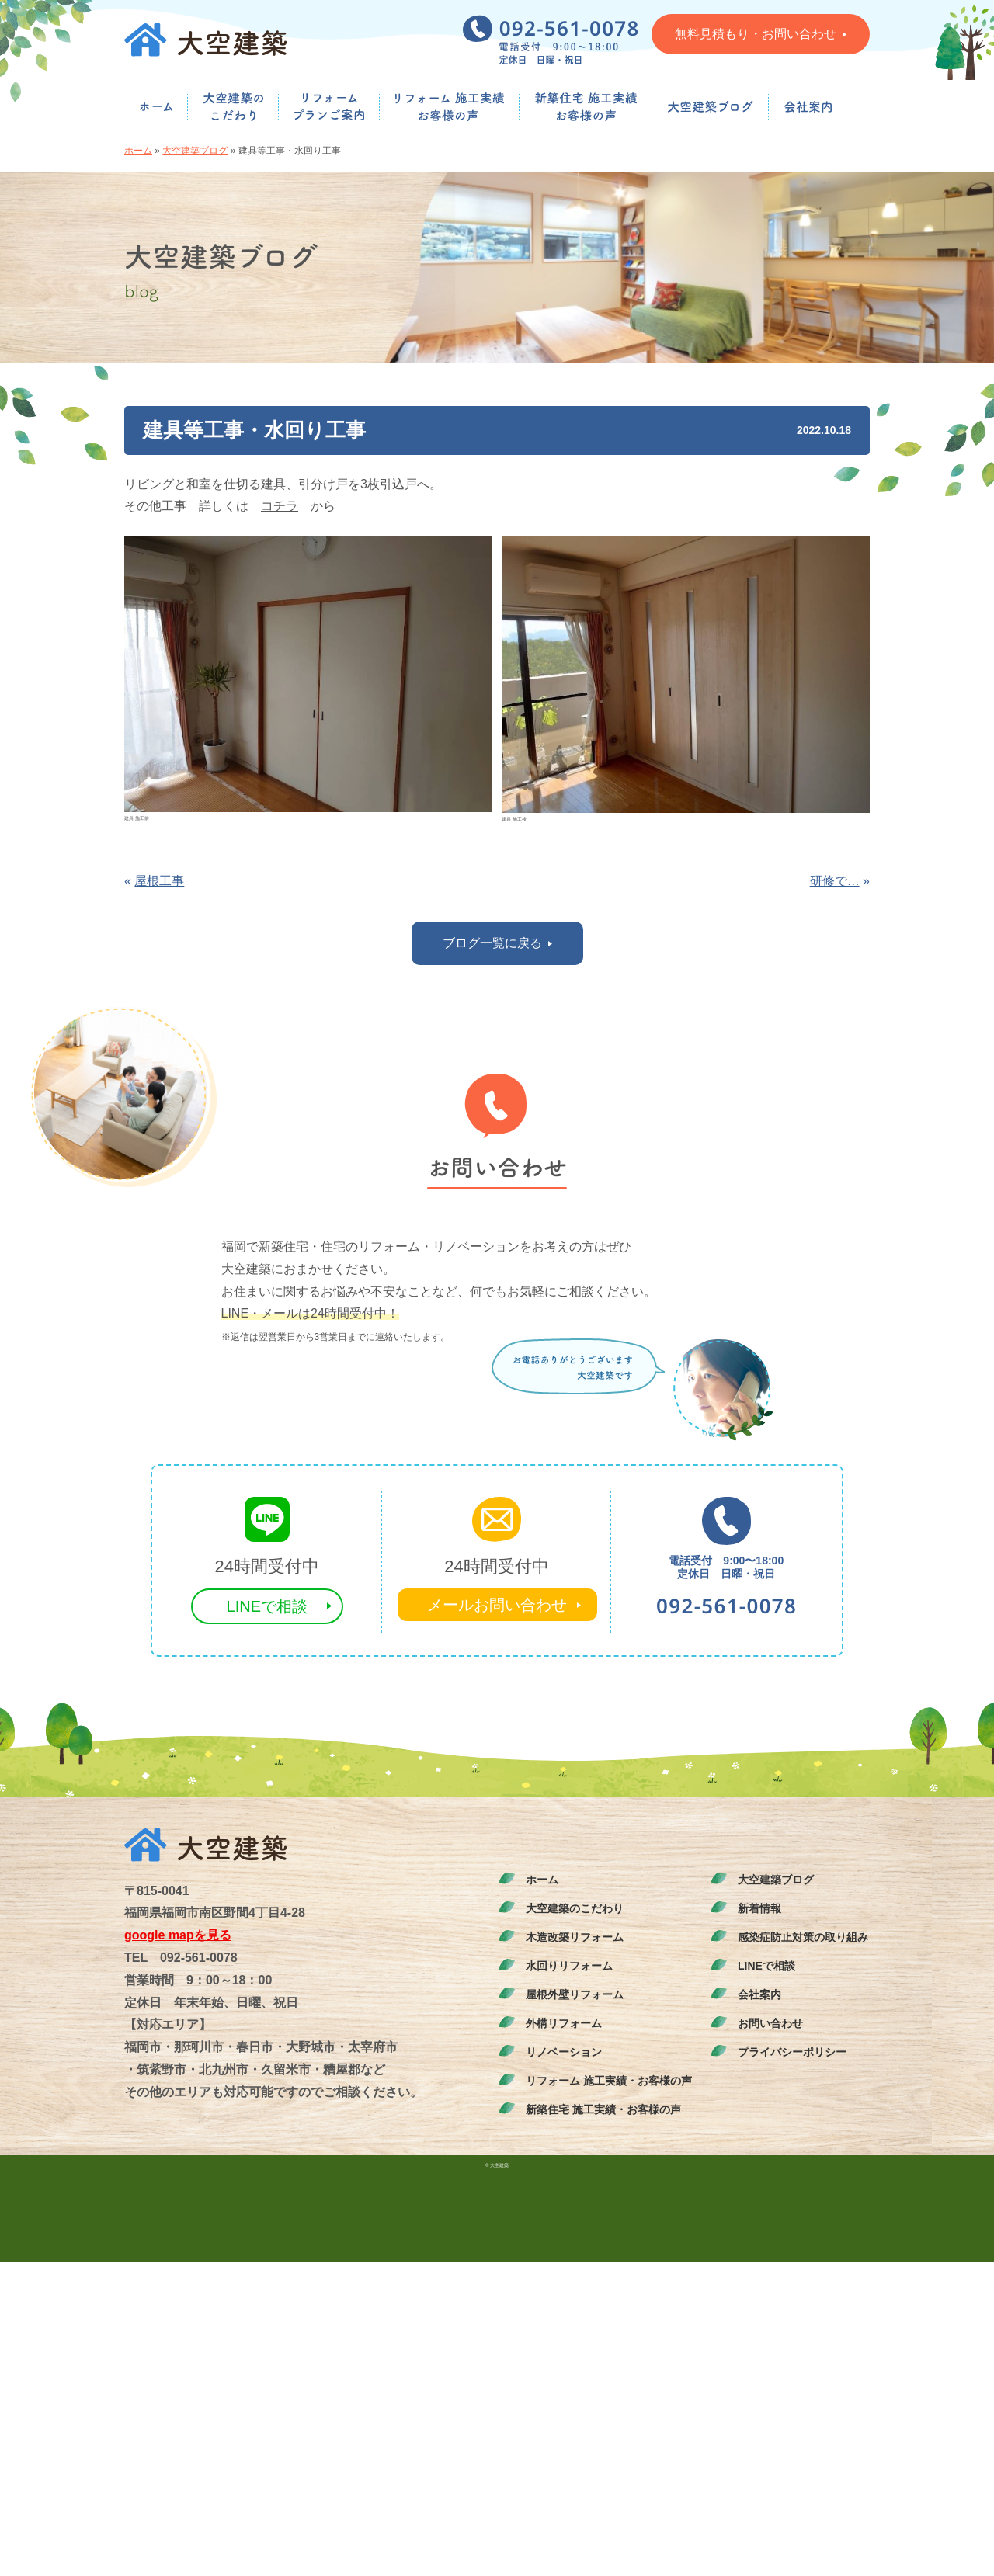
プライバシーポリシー (792, 2052)
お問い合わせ (770, 2023)
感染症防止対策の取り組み (803, 1937)
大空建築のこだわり (575, 1908)
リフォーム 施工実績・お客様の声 (609, 2080)
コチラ (279, 505)
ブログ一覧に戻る (497, 943)
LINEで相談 (267, 1606)
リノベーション (564, 2052)
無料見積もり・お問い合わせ (760, 33)
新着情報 (759, 1908)
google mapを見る (177, 1935)
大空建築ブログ (195, 150)
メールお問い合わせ (497, 1604)
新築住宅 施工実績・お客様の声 (603, 2109)
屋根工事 (159, 880)
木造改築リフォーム (575, 1937)
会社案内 (759, 1994)
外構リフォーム (564, 2023)
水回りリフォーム (569, 1966)
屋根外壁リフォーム (575, 1994)
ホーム (138, 150)
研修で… (835, 880)
